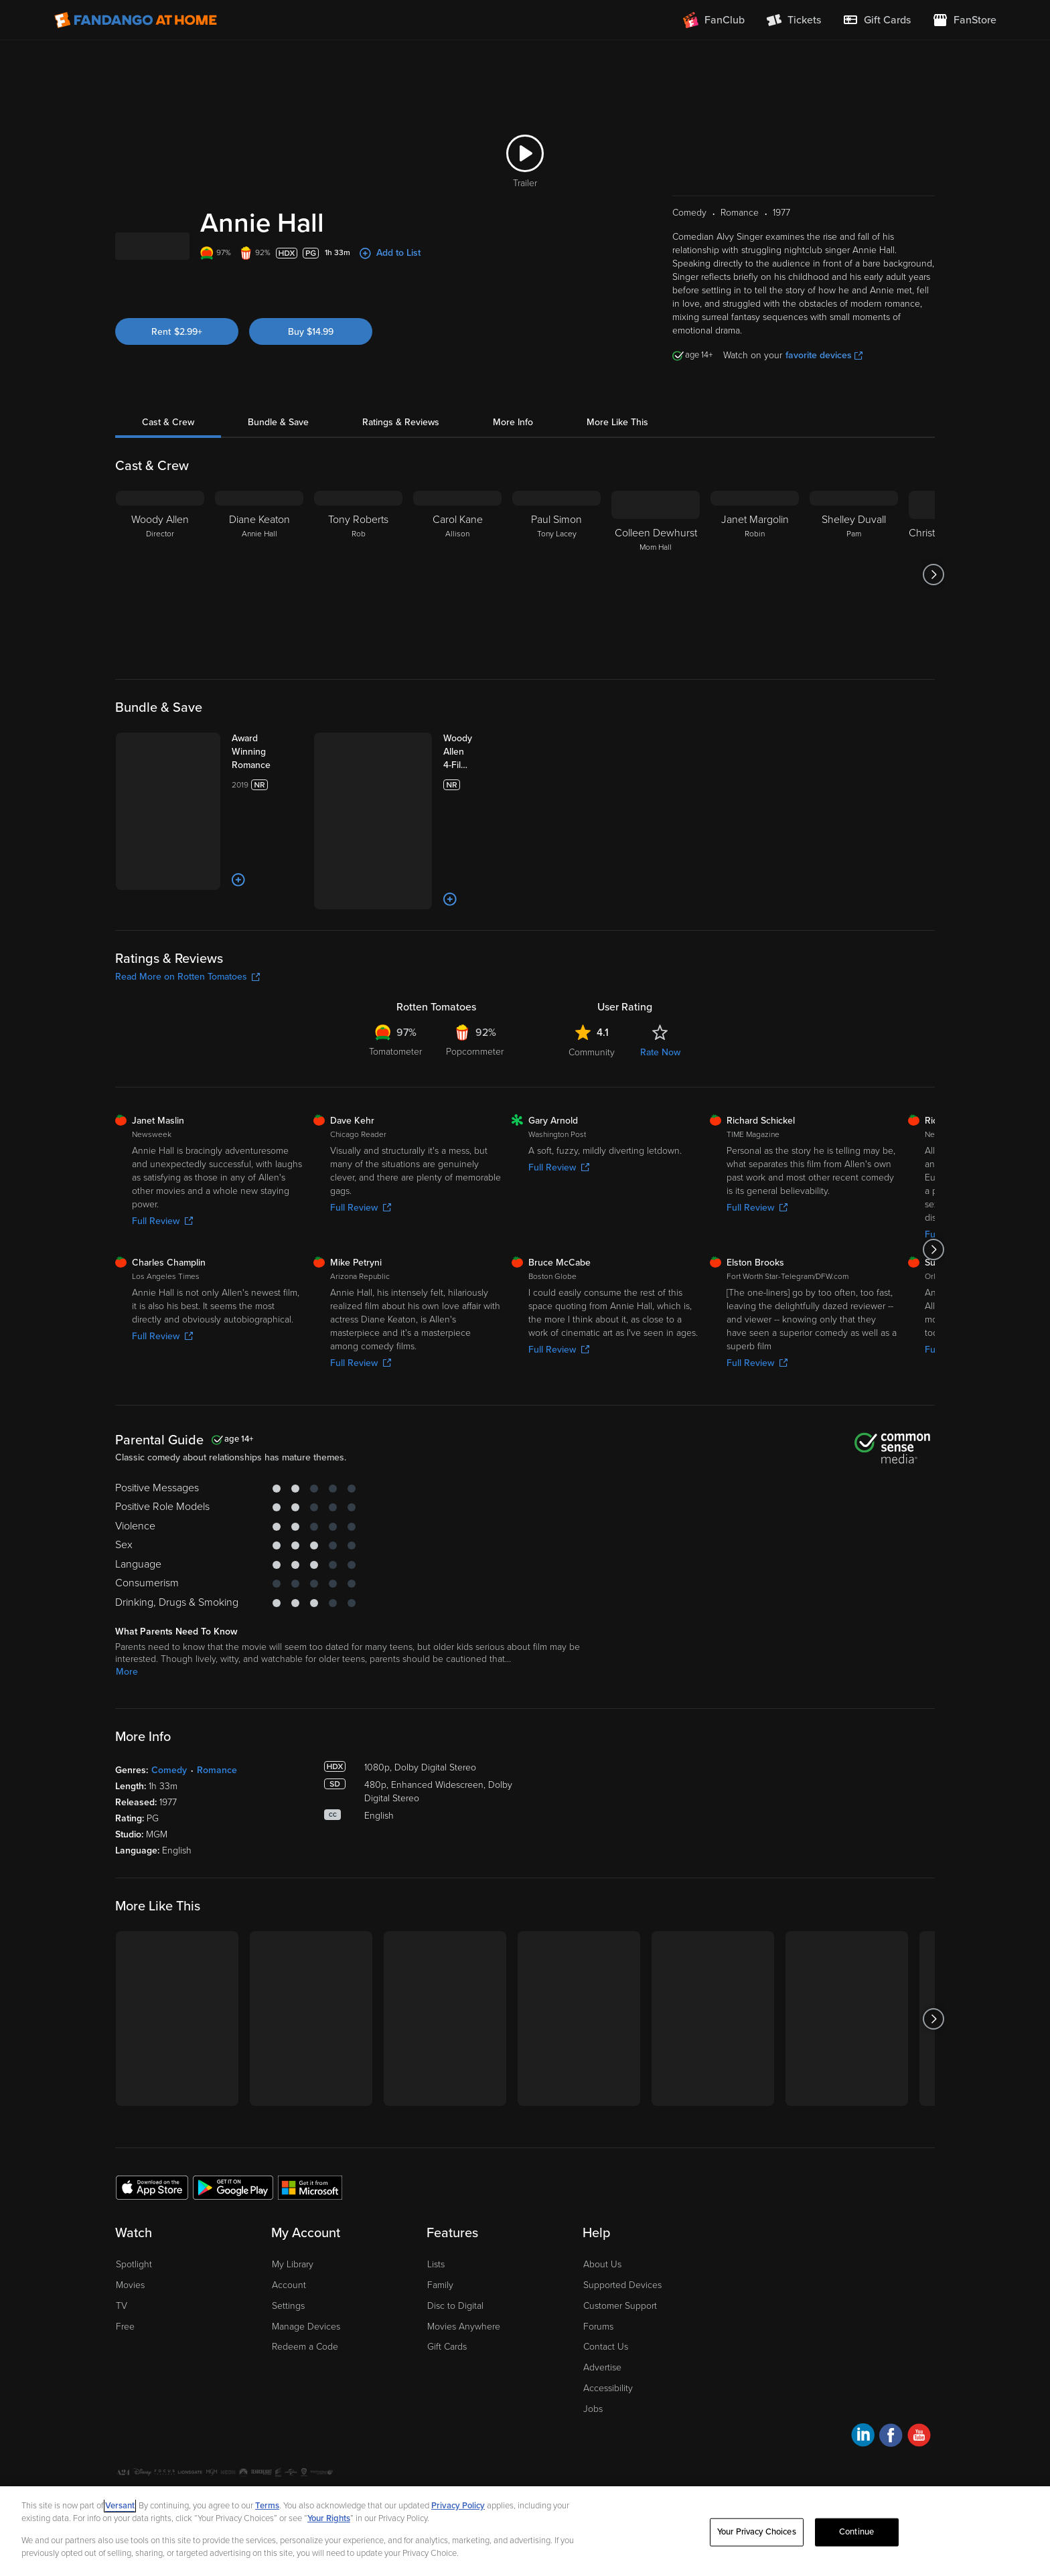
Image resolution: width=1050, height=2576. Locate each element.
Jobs (593, 2353)
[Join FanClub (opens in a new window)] (713, 20)
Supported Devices (622, 2229)
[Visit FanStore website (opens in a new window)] (964, 20)
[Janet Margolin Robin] (755, 591)
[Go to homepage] (136, 20)
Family (440, 2229)
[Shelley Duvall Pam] (854, 591)
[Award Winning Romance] (250, 762)
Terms (267, 2505)
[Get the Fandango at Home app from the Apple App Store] (152, 2131)
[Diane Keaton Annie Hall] (259, 591)
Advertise (602, 2312)
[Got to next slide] (933, 591)
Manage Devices (306, 2270)
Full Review (162, 1164)
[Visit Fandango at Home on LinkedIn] (862, 2380)
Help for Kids (507, 2439)
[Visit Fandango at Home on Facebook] (891, 2380)
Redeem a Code (305, 2291)
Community (592, 996)
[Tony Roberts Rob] (358, 591)
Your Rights (328, 2518)
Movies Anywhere (463, 2270)
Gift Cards (447, 2291)
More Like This (617, 439)
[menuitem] (876, 20)
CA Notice (369, 2439)
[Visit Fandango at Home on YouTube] (919, 2380)
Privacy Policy (197, 2439)
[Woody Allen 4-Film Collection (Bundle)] (448, 769)
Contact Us (605, 2291)
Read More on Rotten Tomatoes (187, 921)
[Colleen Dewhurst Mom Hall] (655, 591)
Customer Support (620, 2250)
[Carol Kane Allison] (457, 591)
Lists (436, 2208)
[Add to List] (203, 843)
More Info (513, 439)
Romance (217, 1714)
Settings (288, 2250)
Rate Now (660, 996)
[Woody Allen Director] (160, 591)
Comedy (169, 1714)
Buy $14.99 (310, 366)
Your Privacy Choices (298, 2439)
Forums (598, 2270)
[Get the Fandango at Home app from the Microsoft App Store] (310, 2131)
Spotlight (134, 2208)
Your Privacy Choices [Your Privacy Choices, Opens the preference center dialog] (756, 2531)
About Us (602, 2208)
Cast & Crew (168, 439)
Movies (130, 2229)
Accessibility (608, 2332)
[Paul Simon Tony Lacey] (556, 591)
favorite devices (823, 372)
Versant (120, 2505)
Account (289, 2229)
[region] (525, 2531)
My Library (292, 2208)
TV (121, 2250)
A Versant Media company (892, 2437)
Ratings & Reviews (400, 439)
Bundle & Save (278, 439)
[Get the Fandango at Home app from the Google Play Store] (233, 2131)
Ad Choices (137, 2439)
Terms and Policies (435, 2439)
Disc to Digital (455, 2250)
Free (125, 2270)
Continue (856, 2531)
